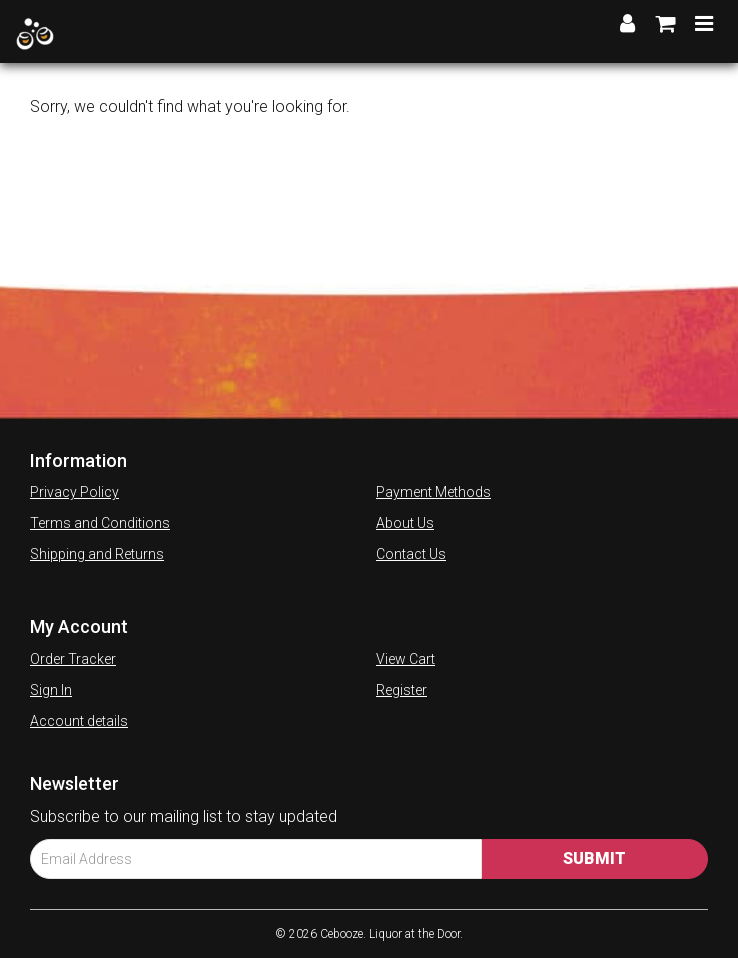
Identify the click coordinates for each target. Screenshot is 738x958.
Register (401, 690)
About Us (405, 523)
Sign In (51, 690)
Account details (79, 721)
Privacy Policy (74, 492)
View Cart (405, 659)
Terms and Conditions (100, 523)
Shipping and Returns (97, 554)
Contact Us (411, 554)
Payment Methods (433, 492)
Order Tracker (73, 659)
